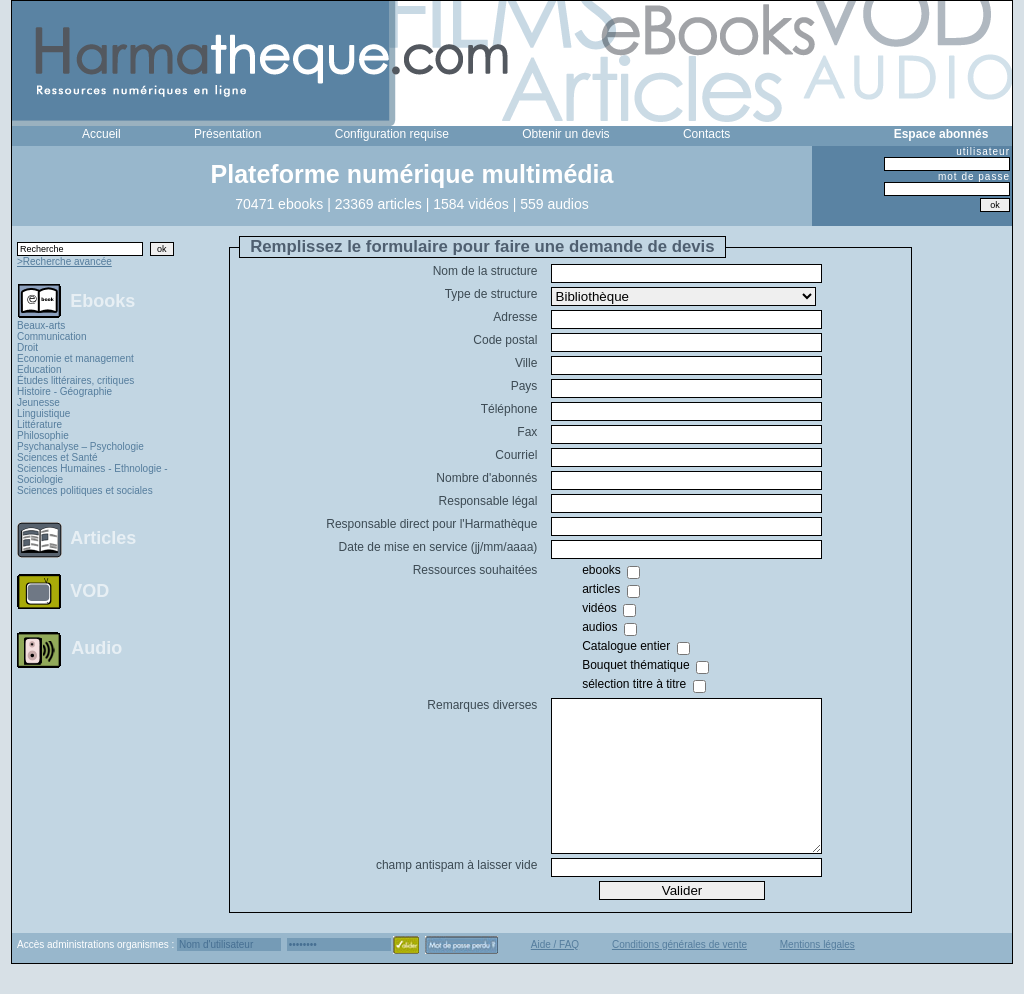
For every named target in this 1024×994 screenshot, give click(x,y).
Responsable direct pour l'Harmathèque (431, 524)
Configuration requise (392, 134)
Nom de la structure (485, 271)
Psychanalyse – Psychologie (80, 446)
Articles (103, 538)
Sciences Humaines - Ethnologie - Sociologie (92, 474)
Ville (526, 363)
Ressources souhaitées (475, 570)
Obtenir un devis (565, 134)
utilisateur (983, 151)
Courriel (516, 455)
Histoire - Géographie (64, 391)
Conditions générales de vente (679, 974)
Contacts (706, 134)
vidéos (599, 608)
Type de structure (491, 294)
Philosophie (43, 435)
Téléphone (509, 409)
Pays (524, 386)
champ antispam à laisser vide (456, 895)
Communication (51, 336)
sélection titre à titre (634, 684)
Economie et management (75, 358)
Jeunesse (38, 402)
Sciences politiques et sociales (85, 490)
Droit (27, 347)
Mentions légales (817, 974)
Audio (96, 647)
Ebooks (102, 300)
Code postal (505, 340)
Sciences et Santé (57, 457)
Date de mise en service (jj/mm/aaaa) (438, 547)
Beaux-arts (41, 325)
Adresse (515, 317)
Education (39, 369)
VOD (89, 591)
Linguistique (43, 413)
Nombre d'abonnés (486, 478)
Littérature (39, 424)
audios (599, 627)
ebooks (601, 570)
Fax (527, 432)
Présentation (227, 134)
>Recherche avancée (64, 261)
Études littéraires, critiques (75, 380)
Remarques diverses (482, 705)
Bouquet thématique (635, 665)
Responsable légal (488, 501)
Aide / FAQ (555, 974)
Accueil (101, 134)
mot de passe (974, 176)
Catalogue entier (626, 646)
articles (601, 589)
